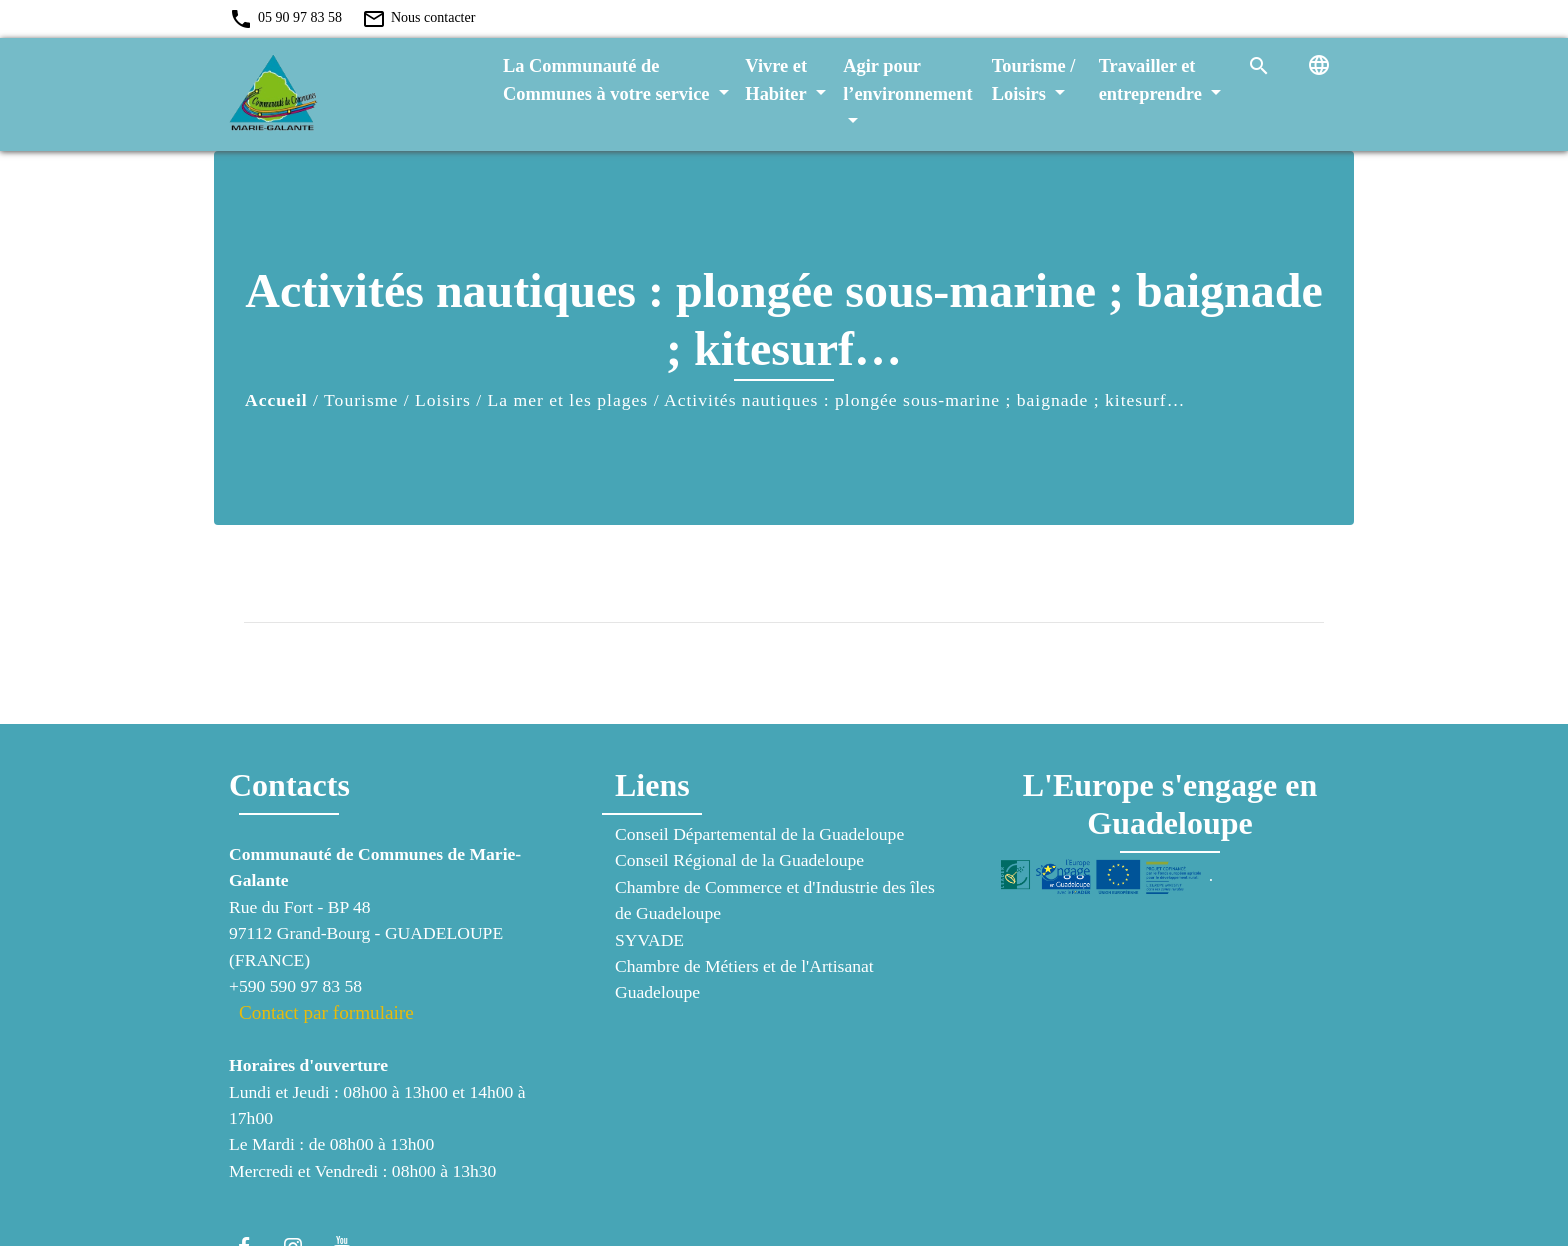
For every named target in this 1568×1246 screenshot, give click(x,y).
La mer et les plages (568, 400)
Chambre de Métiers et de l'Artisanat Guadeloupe (744, 979)
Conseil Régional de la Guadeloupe (739, 860)
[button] (1259, 65)
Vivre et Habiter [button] (778, 80)
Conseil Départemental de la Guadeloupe (759, 834)
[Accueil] (354, 94)
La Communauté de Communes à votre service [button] (608, 80)
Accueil (276, 400)
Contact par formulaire (326, 1012)
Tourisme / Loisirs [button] (1034, 80)
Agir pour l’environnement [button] (907, 80)
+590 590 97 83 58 (295, 986)
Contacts (289, 785)
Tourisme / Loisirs (397, 400)
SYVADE (649, 940)
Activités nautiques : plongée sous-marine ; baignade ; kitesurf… (924, 400)
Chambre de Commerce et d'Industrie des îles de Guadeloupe (775, 900)
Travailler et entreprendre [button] (1153, 80)
